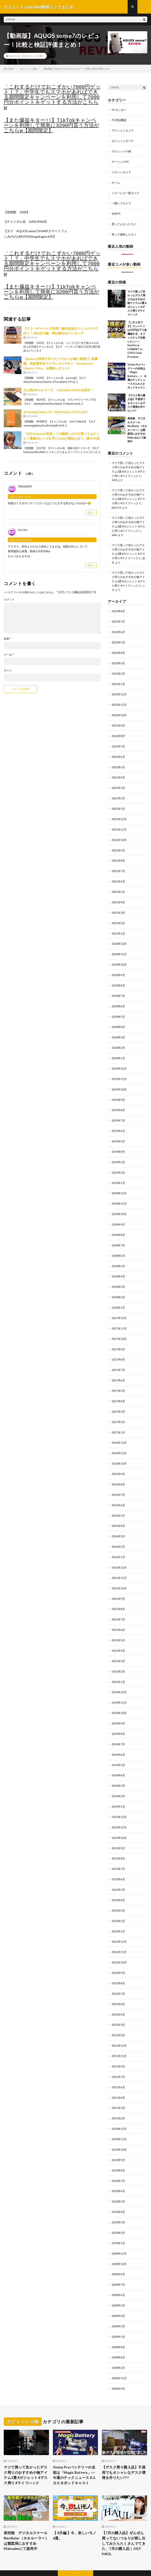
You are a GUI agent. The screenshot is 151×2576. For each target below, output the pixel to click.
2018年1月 (118, 1290)
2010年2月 (118, 2200)
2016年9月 (118, 1454)
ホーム (116, 181)
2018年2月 (118, 1280)
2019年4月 (118, 1137)
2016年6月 (118, 1485)
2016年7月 (118, 1474)
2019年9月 (118, 1086)
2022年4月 (118, 769)
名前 (7, 639)
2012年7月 (118, 1965)
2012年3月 (118, 1996)
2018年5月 (118, 1249)
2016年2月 (118, 1525)
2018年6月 (118, 1239)
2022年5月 (118, 759)
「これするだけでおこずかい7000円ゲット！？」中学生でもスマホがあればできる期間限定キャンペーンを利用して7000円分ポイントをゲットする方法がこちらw (52, 97)
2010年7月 (118, 2149)
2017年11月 (119, 1311)
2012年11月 (119, 1924)
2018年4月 (118, 1260)
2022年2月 (118, 789)
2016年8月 (118, 1464)
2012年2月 (118, 2006)
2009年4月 (118, 2282)
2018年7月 (118, 1229)
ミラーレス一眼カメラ (125, 191)
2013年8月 (118, 1832)
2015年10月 (119, 1566)
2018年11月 (119, 1188)
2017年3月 (118, 1393)
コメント (9, 599)
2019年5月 (118, 1127)
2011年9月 (118, 2037)
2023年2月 (118, 667)
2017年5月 (118, 1372)
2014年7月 (118, 1720)
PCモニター (119, 110)
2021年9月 (118, 841)
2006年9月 (118, 2353)
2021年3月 (118, 902)
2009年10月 (119, 2231)
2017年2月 (118, 1403)
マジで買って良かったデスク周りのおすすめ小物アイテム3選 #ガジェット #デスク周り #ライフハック (136, 301)
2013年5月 (118, 1863)
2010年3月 (118, 2190)
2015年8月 (118, 1587)
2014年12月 (119, 1669)
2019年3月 (118, 1147)
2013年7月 (118, 1842)
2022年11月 (119, 697)
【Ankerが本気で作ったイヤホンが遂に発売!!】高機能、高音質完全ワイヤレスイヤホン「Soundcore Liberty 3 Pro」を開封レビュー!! (60, 363)
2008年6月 (118, 2323)
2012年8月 (118, 1955)
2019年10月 (119, 1076)
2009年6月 (118, 2261)
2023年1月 (118, 677)
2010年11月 (119, 2108)
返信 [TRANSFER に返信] (89, 512)
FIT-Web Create (65, 2561)
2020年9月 (118, 963)
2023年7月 (118, 616)
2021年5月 (118, 881)
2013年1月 (118, 1904)
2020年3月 (118, 1025)
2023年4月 (118, 646)
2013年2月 (118, 1893)
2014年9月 (118, 1699)
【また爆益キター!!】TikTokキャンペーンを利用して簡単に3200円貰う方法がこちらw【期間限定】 (51, 125)
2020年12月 (119, 933)
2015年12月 (119, 1546)
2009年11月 (119, 2221)
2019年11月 (119, 1065)
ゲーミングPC (120, 161)
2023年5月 (118, 636)
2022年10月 (119, 708)
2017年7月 (118, 1352)
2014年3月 (118, 1761)
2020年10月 (119, 953)
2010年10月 (119, 2118)
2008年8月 (118, 2313)
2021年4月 (118, 892)
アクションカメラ (123, 130)
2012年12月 (119, 1914)
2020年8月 (118, 973)
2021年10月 (119, 830)
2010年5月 (118, 2169)
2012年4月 (118, 1985)
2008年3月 (118, 2333)
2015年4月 (118, 1628)
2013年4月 (118, 1873)
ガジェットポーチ (123, 140)
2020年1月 (118, 1045)
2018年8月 (118, 1219)
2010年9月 (118, 2129)
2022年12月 (119, 687)
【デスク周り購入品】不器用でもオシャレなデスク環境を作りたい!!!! (136, 401)
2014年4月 (118, 1750)
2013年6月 (118, 1853)
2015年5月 (118, 1617)
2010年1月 (118, 2210)
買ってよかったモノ (124, 222)
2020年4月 (118, 1014)
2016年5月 (118, 1495)
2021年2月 (118, 912)
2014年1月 (118, 1781)
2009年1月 (118, 2302)
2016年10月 (119, 1444)
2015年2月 (118, 1648)
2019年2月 (118, 1157)
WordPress (11, 2567)
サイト (8, 671)
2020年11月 (119, 943)
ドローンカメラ (121, 171)
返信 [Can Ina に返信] (89, 565)
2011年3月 (118, 2077)
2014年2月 (118, 1771)
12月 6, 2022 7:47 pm (21, 497)
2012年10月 (119, 1934)
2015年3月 (118, 1638)
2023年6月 (118, 626)
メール (9, 655)
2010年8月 (118, 2139)
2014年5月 (118, 1740)
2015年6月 (118, 1607)
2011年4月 (118, 2067)
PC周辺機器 (119, 120)
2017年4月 (118, 1382)
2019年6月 (118, 1117)
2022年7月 (118, 738)
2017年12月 (119, 1301)
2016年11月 (119, 1433)
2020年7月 (118, 984)
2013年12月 (119, 1791)
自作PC (116, 212)
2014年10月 (119, 1689)
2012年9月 (118, 1945)
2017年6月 (118, 1362)
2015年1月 (118, 1658)
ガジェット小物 (34, 56)
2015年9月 (118, 1577)
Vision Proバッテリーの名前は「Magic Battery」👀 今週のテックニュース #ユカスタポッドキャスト (136, 374)
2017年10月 (119, 1321)
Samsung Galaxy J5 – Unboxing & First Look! (55, 412)
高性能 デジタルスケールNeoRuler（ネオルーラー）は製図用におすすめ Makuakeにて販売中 (137, 428)
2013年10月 (119, 1812)
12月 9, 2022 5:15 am (21, 540)
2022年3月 (118, 779)
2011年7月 (118, 2047)
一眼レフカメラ (121, 202)
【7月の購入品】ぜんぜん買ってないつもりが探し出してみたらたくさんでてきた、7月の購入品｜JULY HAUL (123, 2508)
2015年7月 (118, 1597)
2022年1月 (118, 800)
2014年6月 (118, 1730)
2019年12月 (119, 1055)
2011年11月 (119, 2026)
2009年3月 (118, 2292)
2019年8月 (118, 1096)
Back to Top (75, 2542)
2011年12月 (119, 2016)
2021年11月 (119, 820)
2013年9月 (118, 1822)
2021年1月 (118, 922)
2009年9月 (118, 2241)
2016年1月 (118, 1536)
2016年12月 (119, 1423)
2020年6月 (118, 994)
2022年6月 (118, 749)
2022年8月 (118, 728)
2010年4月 (118, 2180)
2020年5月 (118, 1004)
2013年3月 (118, 1883)
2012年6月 (118, 1975)
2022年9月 (118, 718)
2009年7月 (118, 2251)
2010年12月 (119, 2098)
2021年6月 (118, 871)
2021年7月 (118, 861)
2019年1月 (118, 1168)
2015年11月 (119, 1556)
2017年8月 (118, 1341)
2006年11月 (119, 2343)
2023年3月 (118, 657)
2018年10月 (119, 1198)
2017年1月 (118, 1413)
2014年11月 (119, 1679)
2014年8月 (118, 1709)
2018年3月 (118, 1270)
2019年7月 (118, 1106)
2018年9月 (118, 1209)
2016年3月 (118, 1515)
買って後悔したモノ (124, 232)
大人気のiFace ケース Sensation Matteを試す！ (58, 390)
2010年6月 (118, 2159)
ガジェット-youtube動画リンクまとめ (51, 2556)
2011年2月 (118, 2088)
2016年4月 (118, 1505)
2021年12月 (119, 810)
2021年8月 (118, 851)
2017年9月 (118, 1331)
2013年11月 (119, 1801)
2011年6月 (118, 2057)
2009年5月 (118, 2272)
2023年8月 (118, 605)
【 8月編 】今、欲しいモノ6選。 (74, 2500)
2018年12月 (119, 1178)
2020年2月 (118, 1035)
